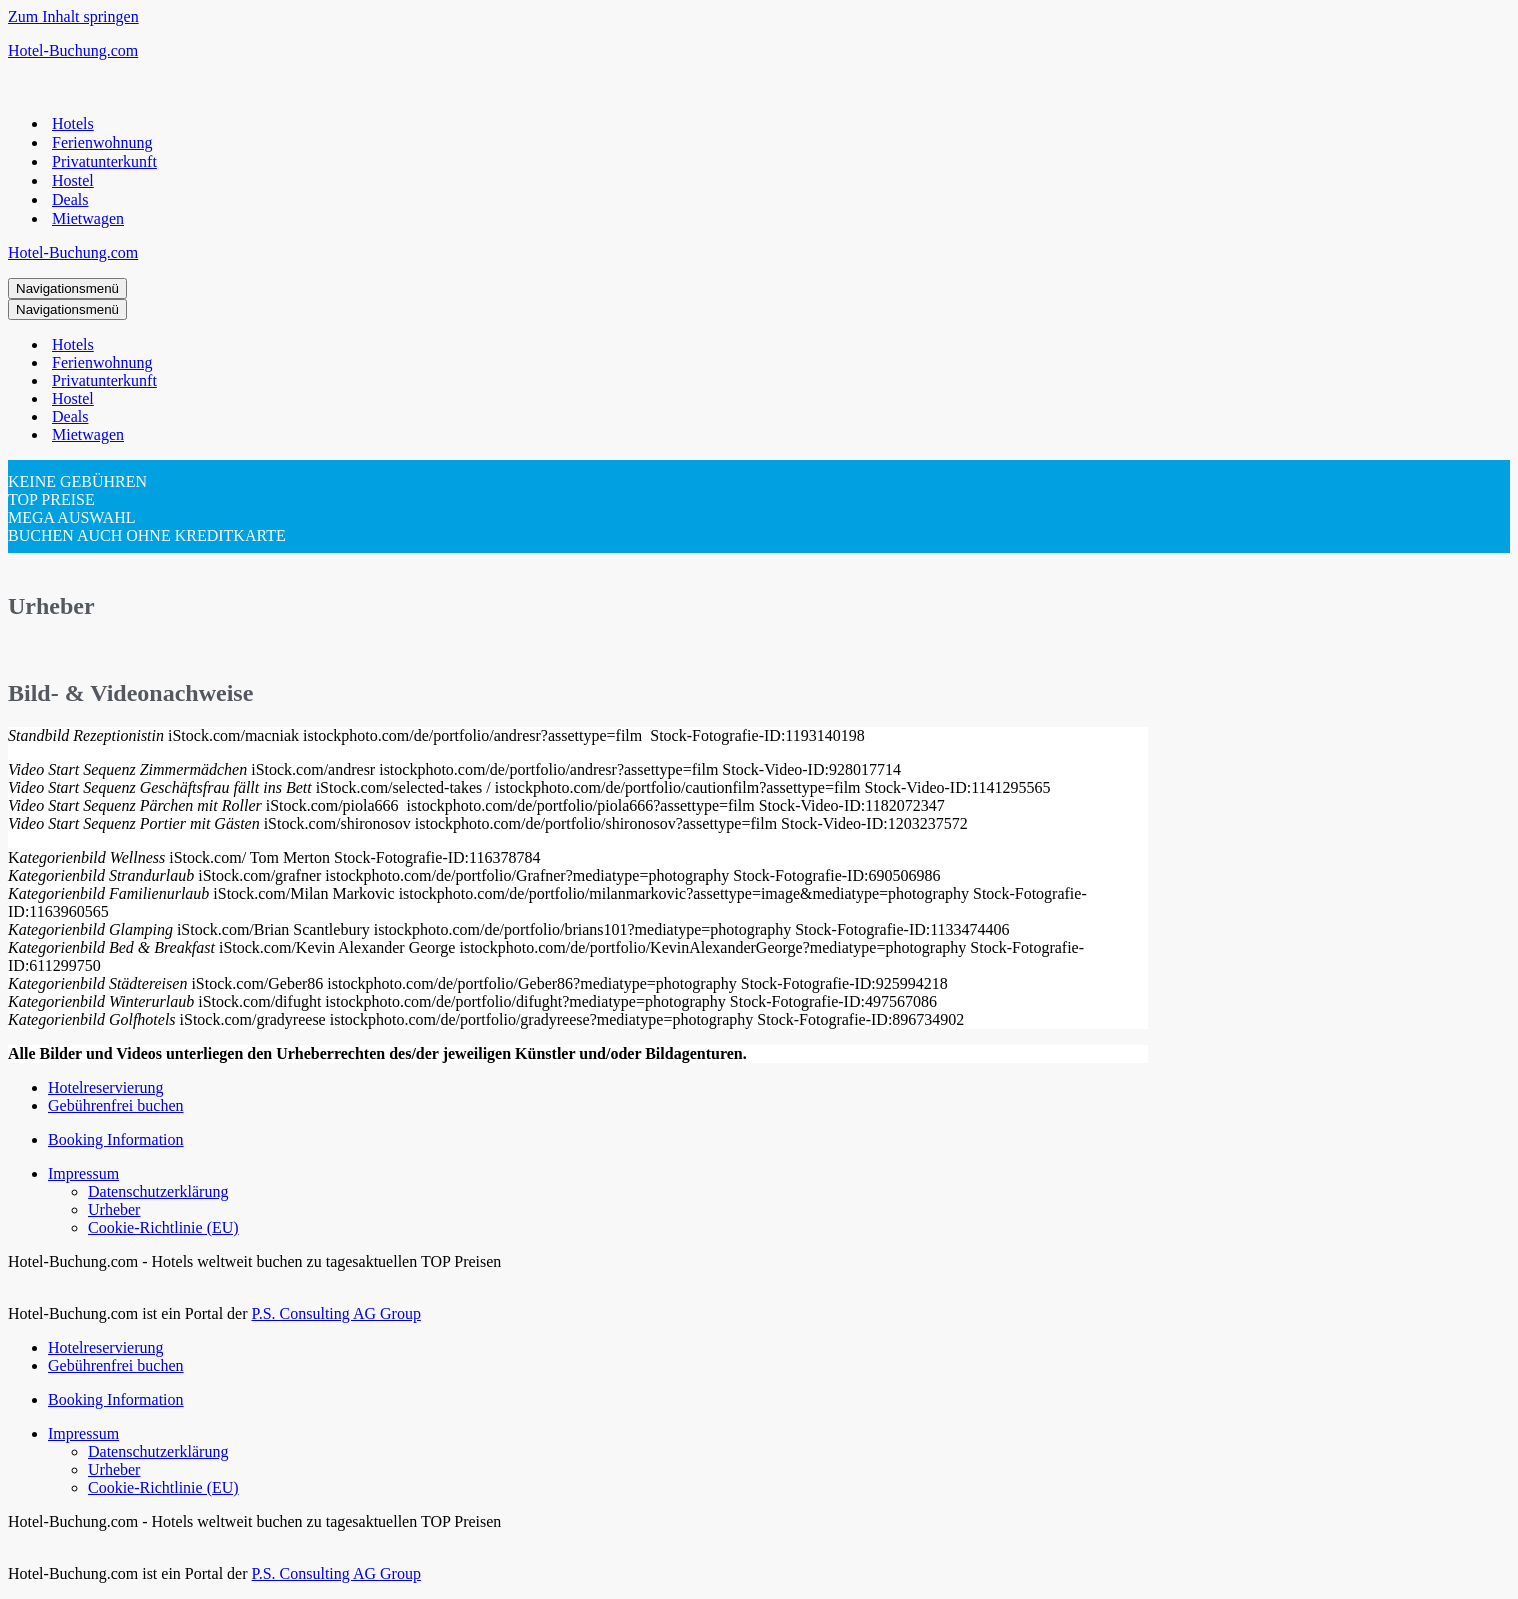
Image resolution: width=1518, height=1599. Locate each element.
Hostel (73, 180)
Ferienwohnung (102, 142)
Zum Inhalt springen (73, 16)
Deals (70, 199)
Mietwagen (88, 218)
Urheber (114, 1209)
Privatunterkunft (104, 161)
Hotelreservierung (106, 1087)
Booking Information (116, 1139)
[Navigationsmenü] (67, 288)
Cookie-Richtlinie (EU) (163, 1227)
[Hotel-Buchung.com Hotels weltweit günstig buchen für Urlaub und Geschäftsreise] (759, 51)
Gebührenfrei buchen (116, 1105)
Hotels (73, 123)
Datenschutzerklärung (158, 1191)
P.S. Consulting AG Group (336, 1313)
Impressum (83, 1173)
